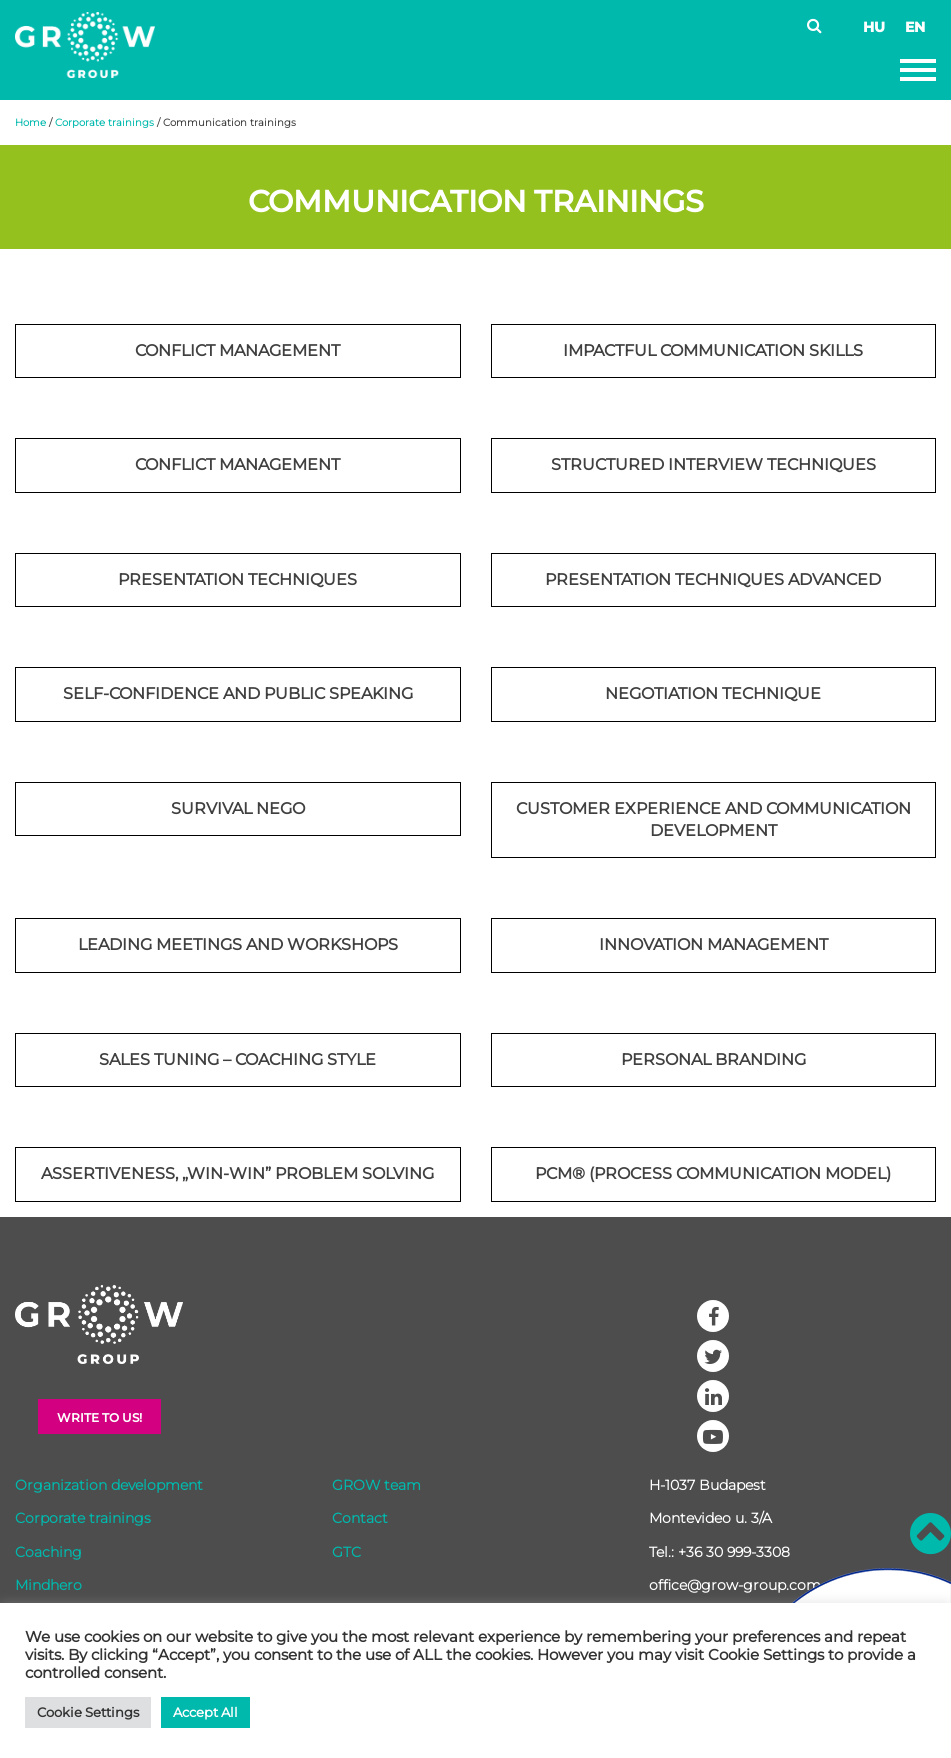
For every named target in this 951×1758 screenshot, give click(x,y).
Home (30, 122)
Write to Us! (99, 1417)
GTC (346, 1552)
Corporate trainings (104, 122)
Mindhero (48, 1585)
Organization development (109, 1485)
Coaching (48, 1552)
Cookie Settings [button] (88, 1712)
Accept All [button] (205, 1712)
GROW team (376, 1485)
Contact (360, 1518)
